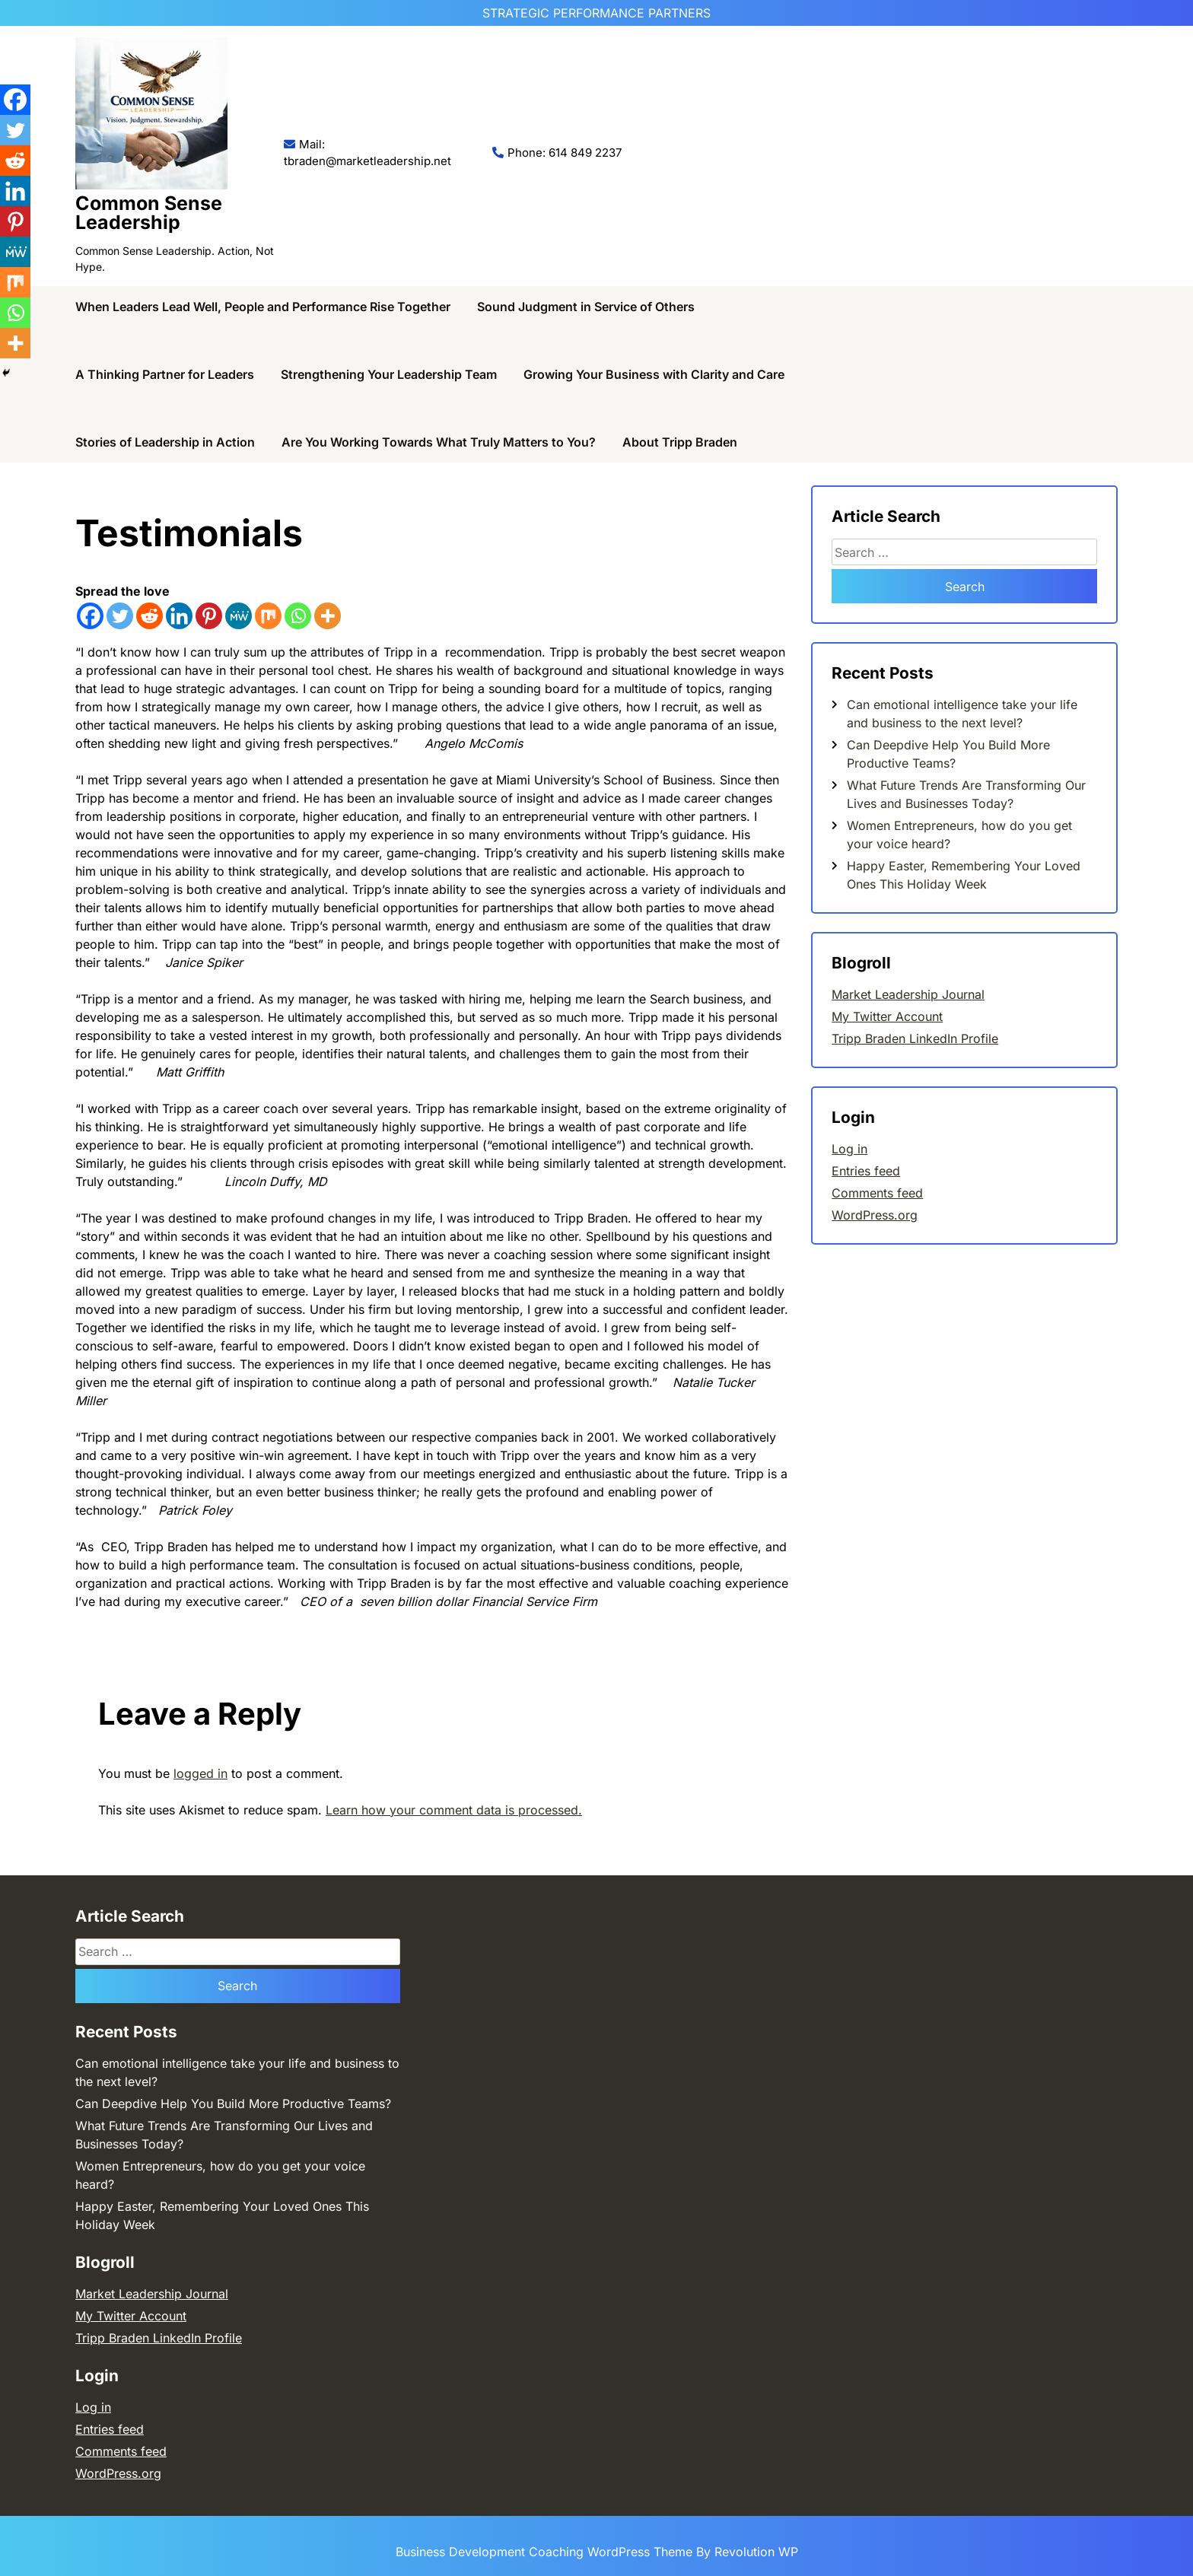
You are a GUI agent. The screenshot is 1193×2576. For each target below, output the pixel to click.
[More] (327, 616)
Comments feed (877, 1193)
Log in (849, 1148)
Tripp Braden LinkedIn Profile (915, 1038)
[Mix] (268, 616)
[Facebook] (90, 616)
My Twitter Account (887, 1016)
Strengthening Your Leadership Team (389, 374)
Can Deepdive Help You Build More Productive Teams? (233, 2103)
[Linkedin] (179, 616)
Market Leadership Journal (908, 994)
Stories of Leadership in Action (165, 442)
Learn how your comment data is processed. (454, 1810)
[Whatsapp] (298, 616)
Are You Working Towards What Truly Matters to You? (439, 442)
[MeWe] (238, 616)
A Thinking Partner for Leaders (164, 374)
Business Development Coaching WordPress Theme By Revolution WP (597, 2551)
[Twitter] (120, 616)
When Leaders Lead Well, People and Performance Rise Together (262, 306)
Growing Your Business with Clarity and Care (653, 374)
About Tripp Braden (679, 442)
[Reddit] (149, 616)
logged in (200, 1773)
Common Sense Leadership (148, 213)
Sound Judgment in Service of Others (586, 306)
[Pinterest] (209, 616)
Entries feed (866, 1170)
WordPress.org (875, 1215)
